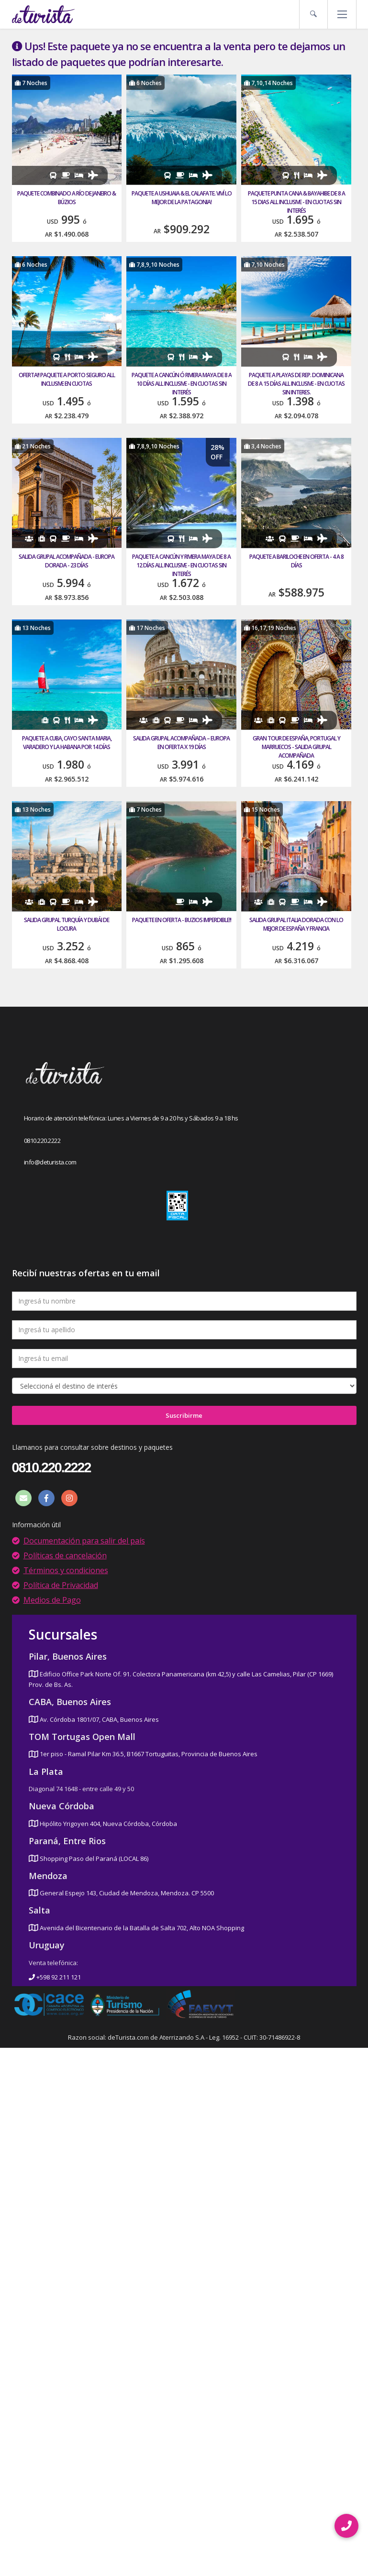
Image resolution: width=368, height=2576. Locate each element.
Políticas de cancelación (65, 1555)
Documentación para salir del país (84, 1540)
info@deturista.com (50, 1162)
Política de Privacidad (60, 1585)
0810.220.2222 (42, 1140)
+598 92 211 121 (55, 1977)
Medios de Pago (52, 1600)
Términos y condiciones (65, 1570)
